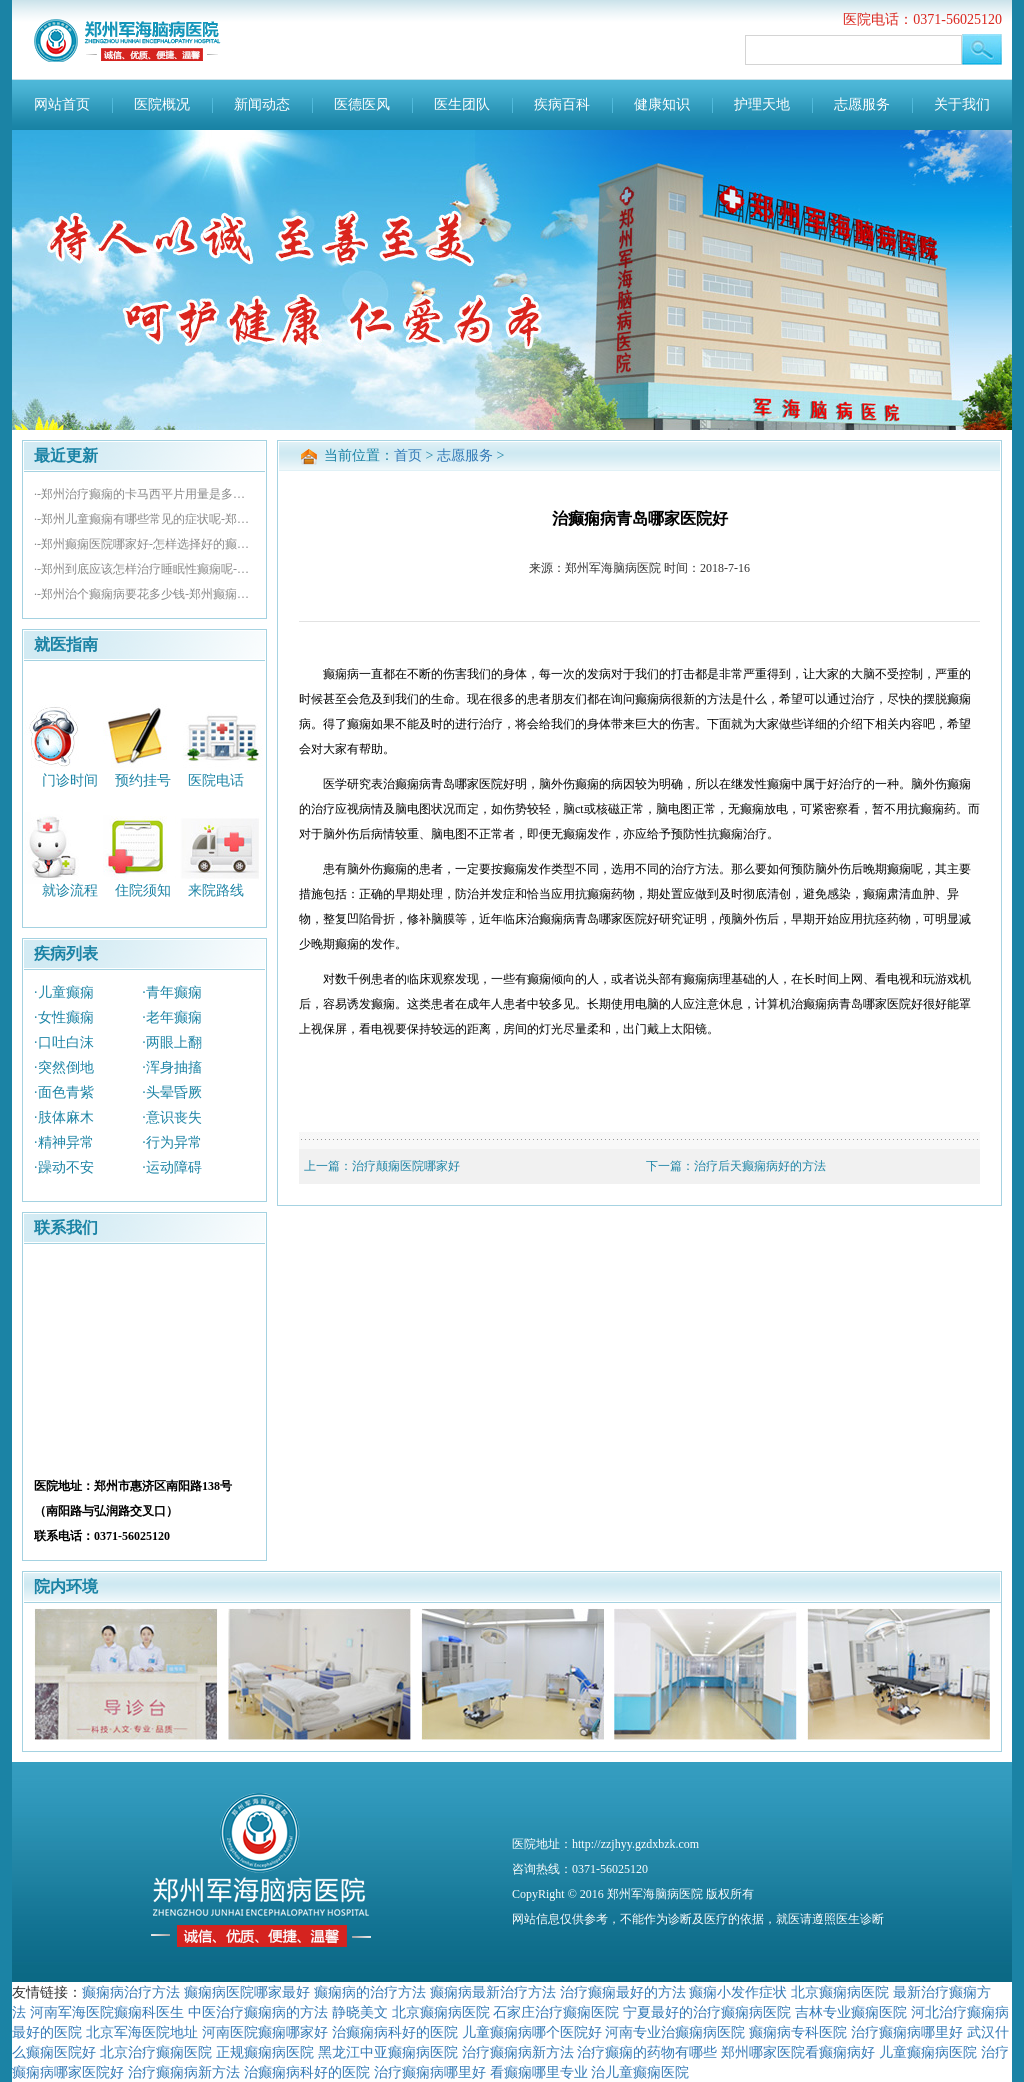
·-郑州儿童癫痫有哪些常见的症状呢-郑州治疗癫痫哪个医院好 (144, 519)
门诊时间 (70, 779)
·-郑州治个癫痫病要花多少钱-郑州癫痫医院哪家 (144, 594)
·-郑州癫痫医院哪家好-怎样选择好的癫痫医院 (144, 544)
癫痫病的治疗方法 (370, 1992)
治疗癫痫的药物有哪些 (647, 2052)
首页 (408, 455)
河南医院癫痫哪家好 (265, 2032)
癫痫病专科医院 (798, 2032)
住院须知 (143, 890)
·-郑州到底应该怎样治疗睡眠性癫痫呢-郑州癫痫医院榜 (144, 569)
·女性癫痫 (64, 1017)
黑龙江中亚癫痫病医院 (388, 2052)
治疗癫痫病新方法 (518, 2052)
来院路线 (216, 890)
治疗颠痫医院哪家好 (406, 1166)
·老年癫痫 (172, 1017)
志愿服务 (862, 104)
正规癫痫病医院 (265, 2052)
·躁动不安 (64, 1167)
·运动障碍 (172, 1167)
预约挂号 (143, 779)
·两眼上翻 (172, 1042)
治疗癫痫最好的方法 (623, 1992)
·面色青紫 (64, 1092)
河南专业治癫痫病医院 (675, 2032)
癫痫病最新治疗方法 (493, 1992)
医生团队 (462, 104)
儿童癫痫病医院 (928, 2052)
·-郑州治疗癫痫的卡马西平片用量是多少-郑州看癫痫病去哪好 (144, 494)
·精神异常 (64, 1142)
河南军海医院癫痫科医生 (107, 2012)
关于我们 (962, 104)
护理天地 (762, 104)
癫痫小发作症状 (738, 1992)
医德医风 (362, 104)
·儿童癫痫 (64, 992)
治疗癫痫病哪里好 (907, 2032)
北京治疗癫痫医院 (156, 2052)
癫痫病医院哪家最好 (247, 1992)
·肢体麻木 (64, 1117)
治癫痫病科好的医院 (395, 2032)
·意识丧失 (172, 1117)
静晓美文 (360, 2012)
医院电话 (216, 779)
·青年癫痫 (172, 992)
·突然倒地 (64, 1067)
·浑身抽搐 (172, 1067)
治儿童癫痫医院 (640, 2072)
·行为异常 (172, 1142)
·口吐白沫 (64, 1042)
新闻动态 (262, 104)
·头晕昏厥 (172, 1092)
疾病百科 (562, 104)
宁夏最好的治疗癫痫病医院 (707, 2012)
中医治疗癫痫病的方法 (258, 2012)
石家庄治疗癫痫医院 (556, 2012)
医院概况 (162, 104)
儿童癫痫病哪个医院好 (532, 2032)
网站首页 (62, 104)
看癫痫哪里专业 (539, 2072)
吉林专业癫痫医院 (851, 2012)
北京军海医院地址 (142, 2032)
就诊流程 (70, 890)
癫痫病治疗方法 (131, 1992)
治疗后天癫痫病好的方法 (760, 1166)
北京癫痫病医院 (840, 1992)
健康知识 (662, 104)
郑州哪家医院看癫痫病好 (798, 2052)
